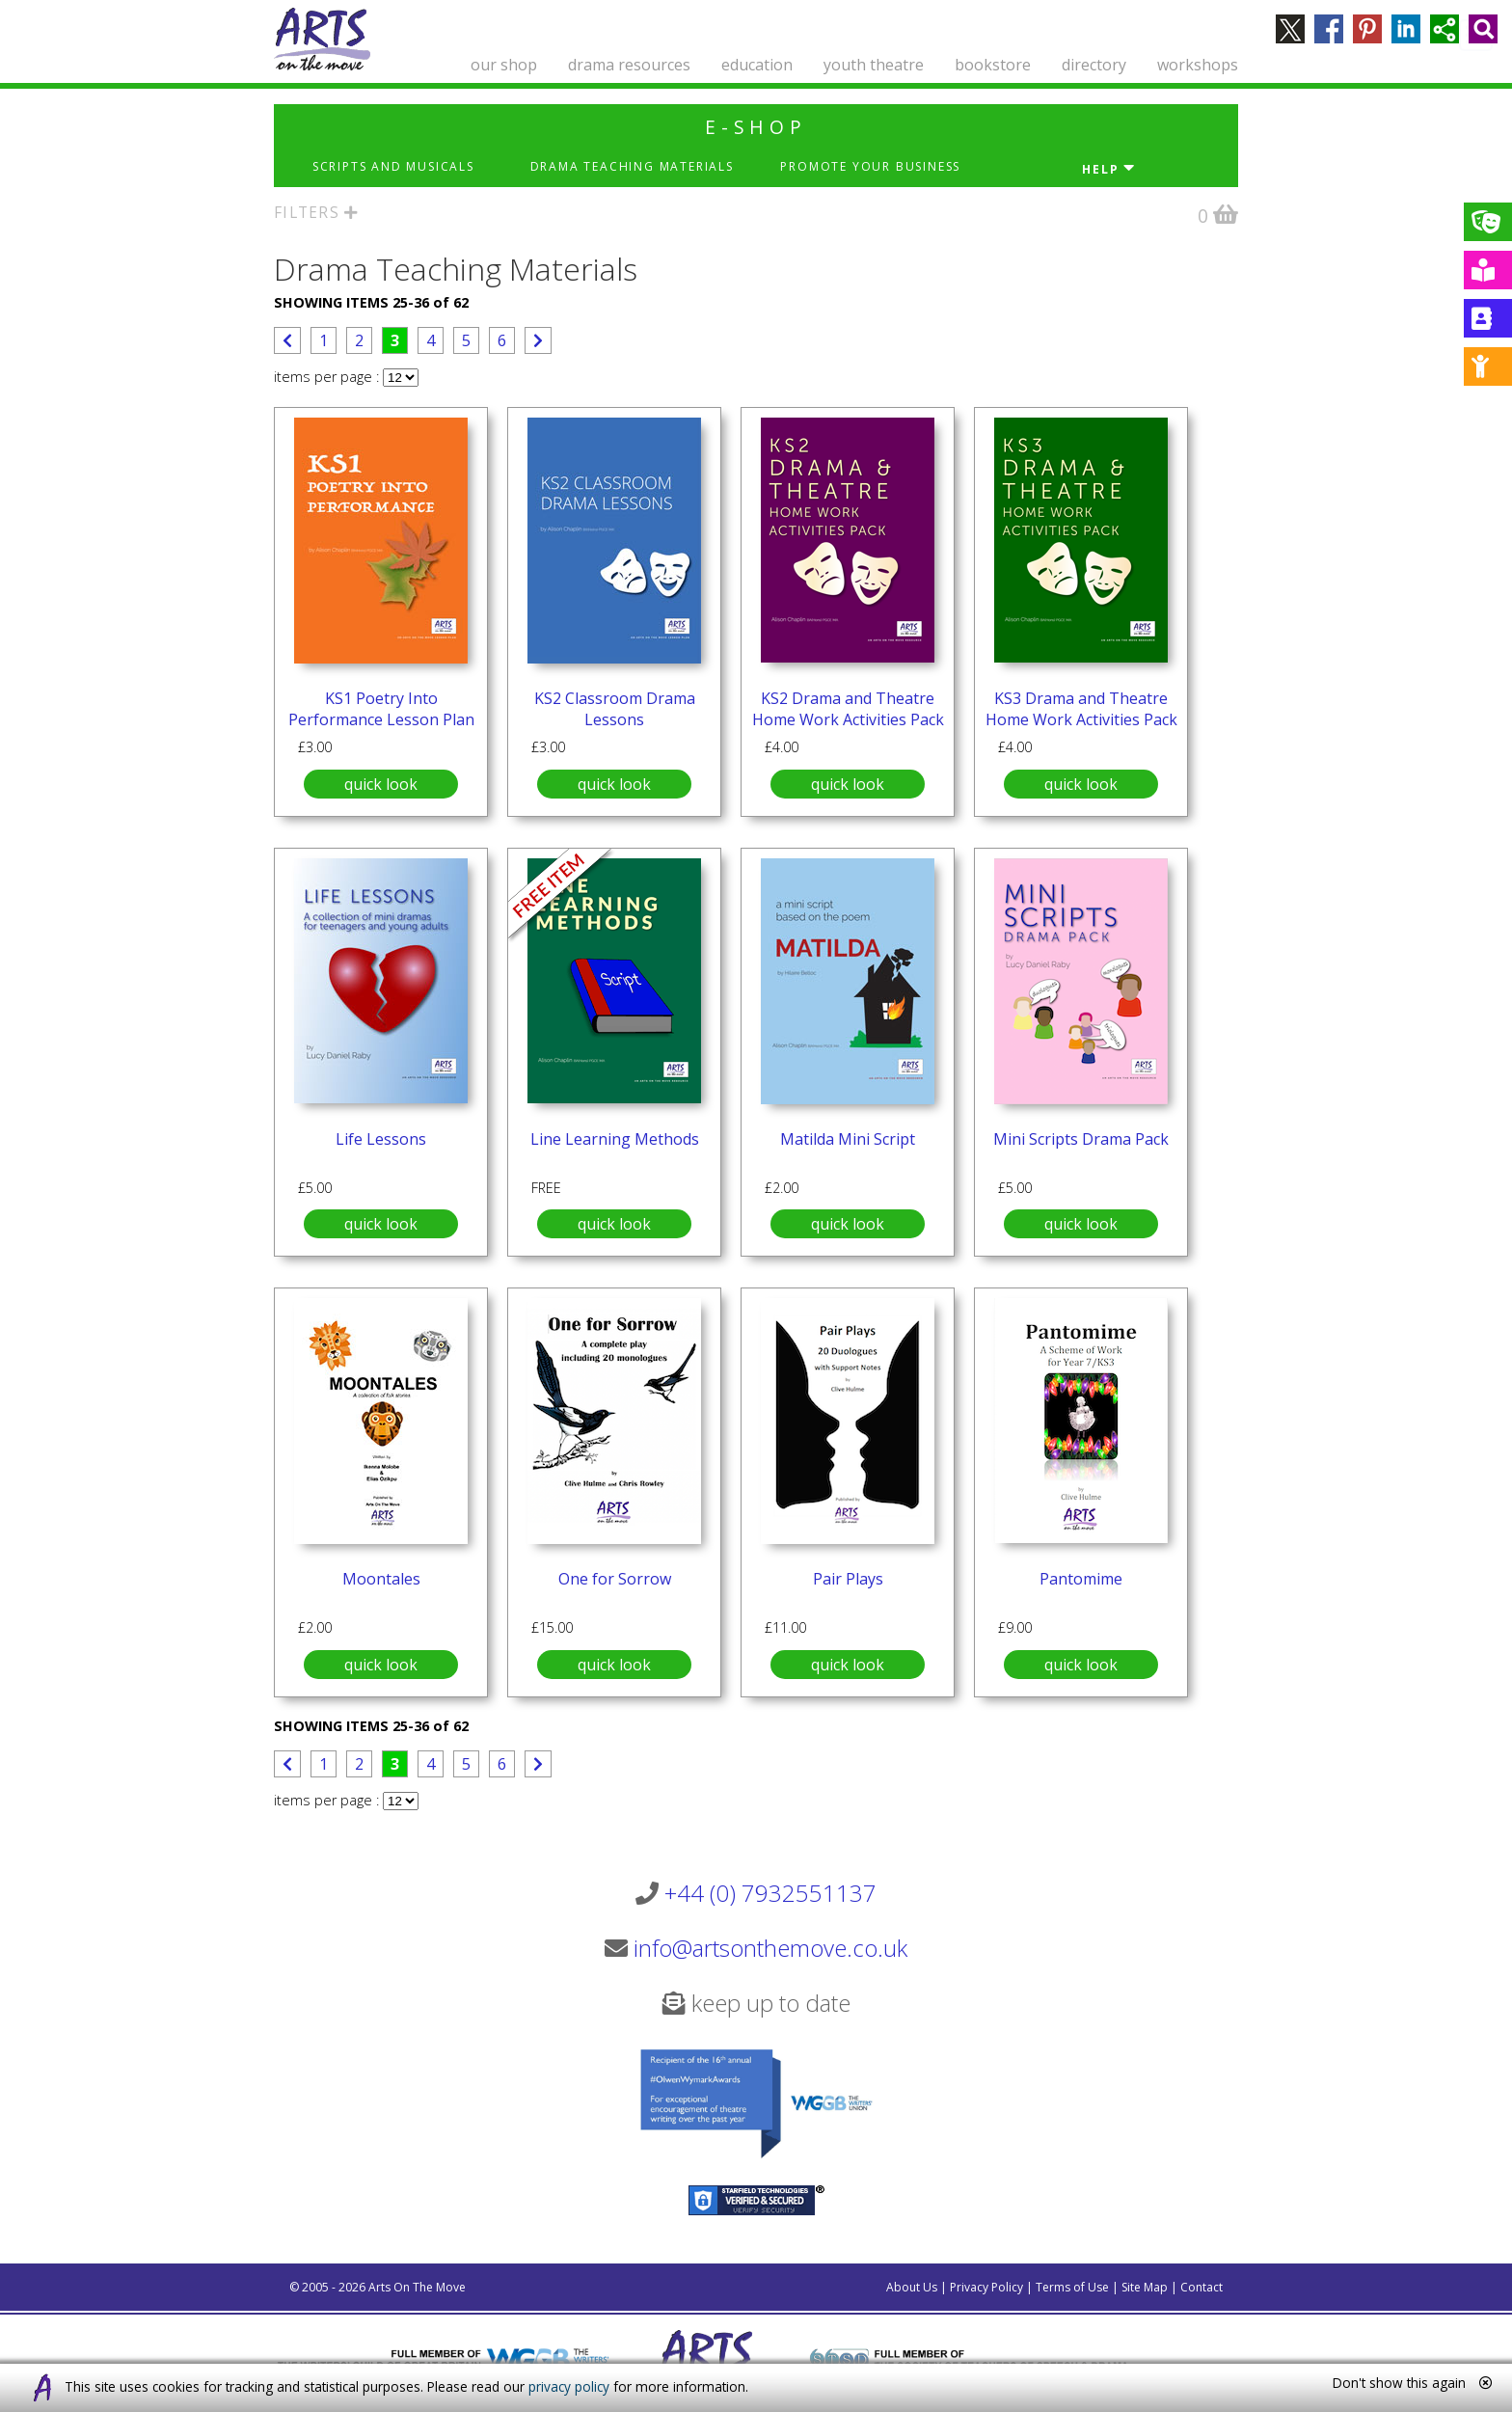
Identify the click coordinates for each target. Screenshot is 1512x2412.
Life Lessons (381, 1139)
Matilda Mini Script (847, 1139)
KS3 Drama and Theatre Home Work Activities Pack (1081, 709)
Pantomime (1081, 1578)
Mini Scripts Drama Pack (1081, 1139)
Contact (1201, 2287)
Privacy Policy (986, 2287)
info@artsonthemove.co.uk (770, 1948)
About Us (911, 2287)
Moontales (381, 1578)
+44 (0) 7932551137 (770, 1893)
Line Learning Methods (614, 1139)
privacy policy (568, 2386)
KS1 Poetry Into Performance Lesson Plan (381, 709)
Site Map (1144, 2287)
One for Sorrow (614, 1578)
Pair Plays (848, 1578)
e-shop (756, 127)
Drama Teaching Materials (632, 166)
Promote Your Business (870, 166)
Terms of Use (1072, 2287)
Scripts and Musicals (393, 166)
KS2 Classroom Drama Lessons (614, 709)
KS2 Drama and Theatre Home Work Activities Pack (848, 709)
